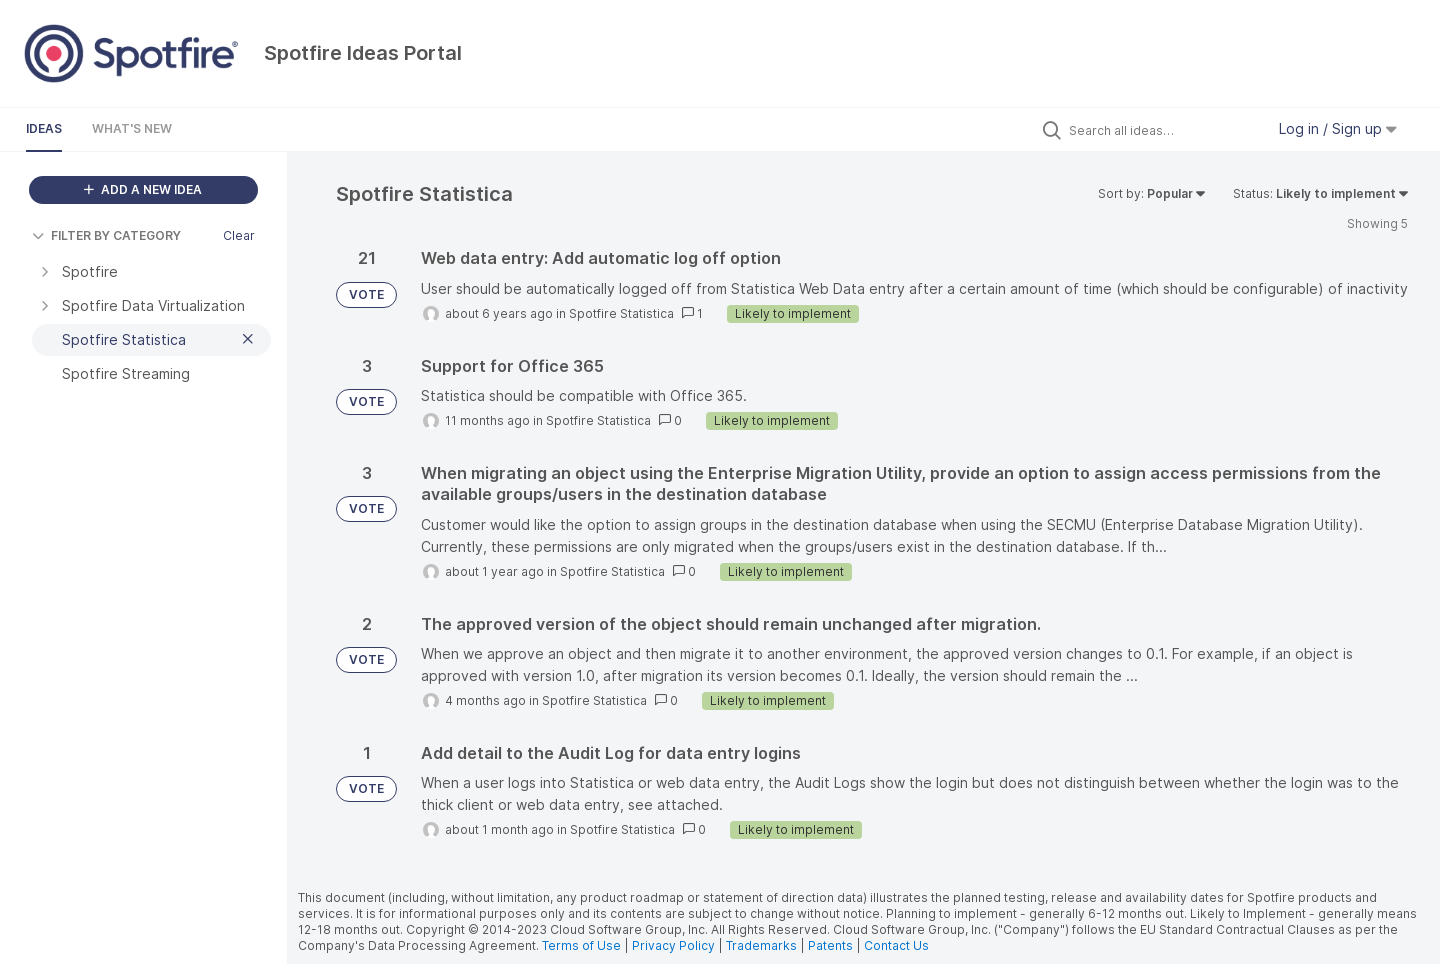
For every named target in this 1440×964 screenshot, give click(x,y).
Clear (239, 235)
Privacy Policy (673, 945)
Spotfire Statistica (621, 313)
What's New (132, 128)
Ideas (44, 128)
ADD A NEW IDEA (143, 189)
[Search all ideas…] (1162, 130)
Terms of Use (581, 945)
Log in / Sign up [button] (1338, 128)
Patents (830, 945)
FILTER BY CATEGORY (106, 235)
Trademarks (763, 945)
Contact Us (896, 945)
